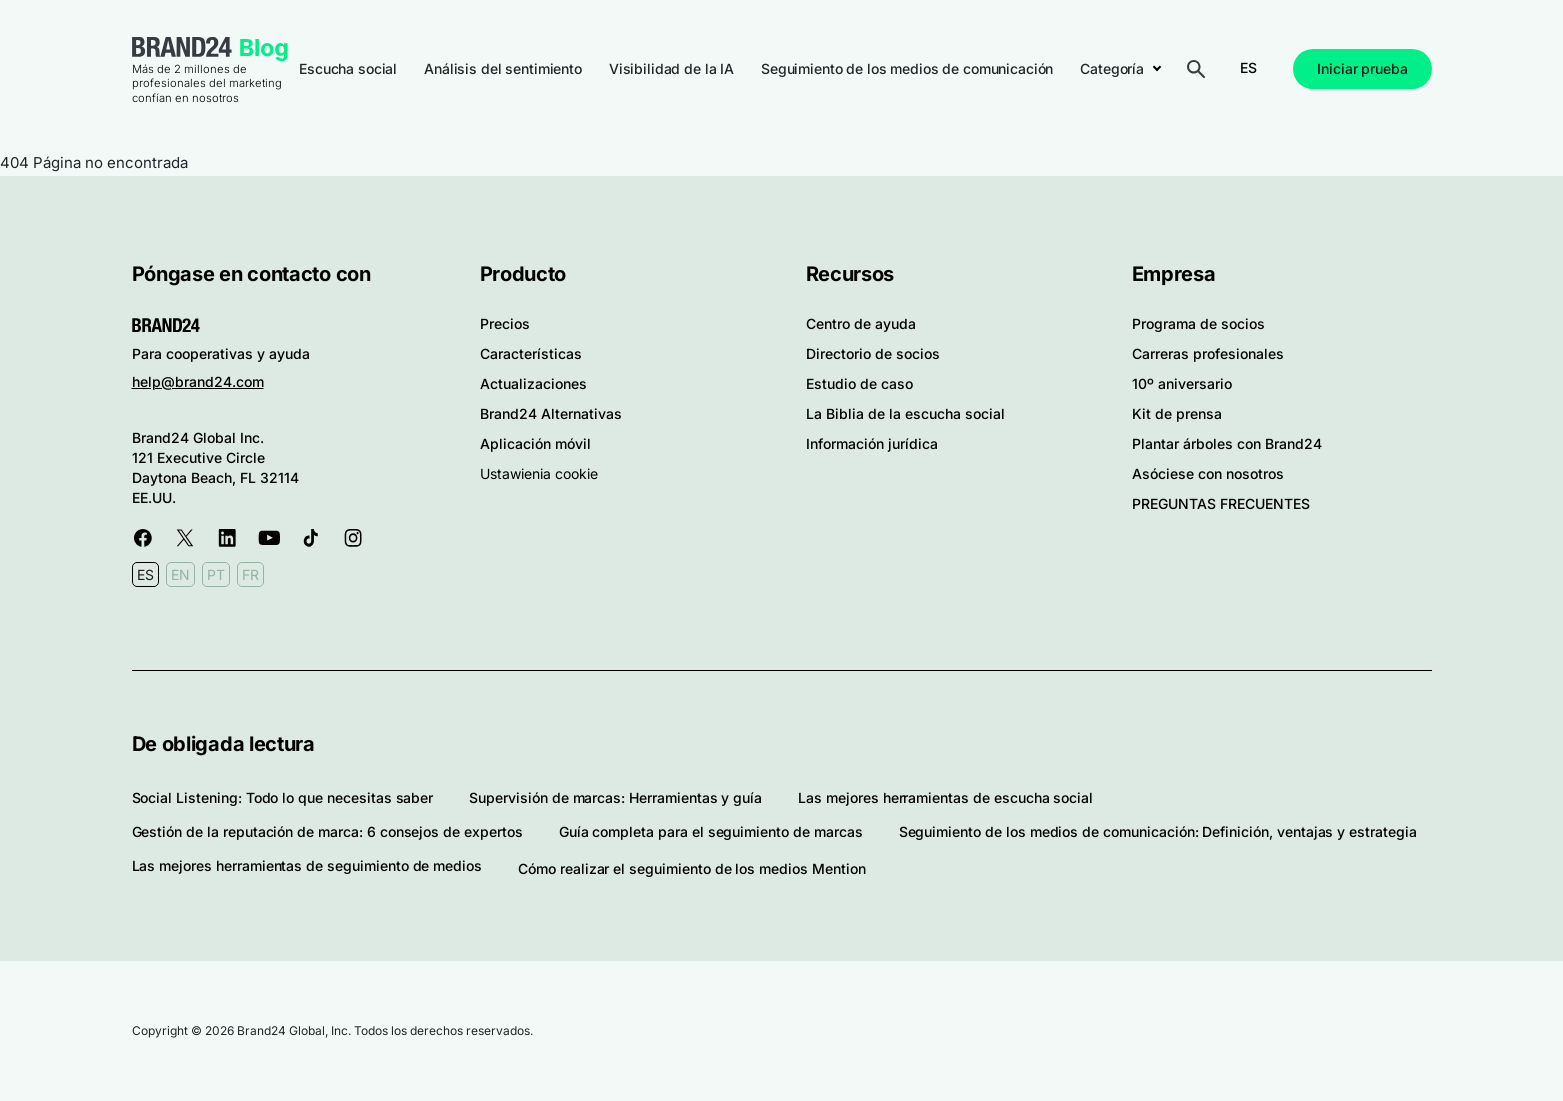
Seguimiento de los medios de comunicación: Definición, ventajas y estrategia (1158, 831)
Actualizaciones (533, 383)
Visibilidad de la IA (671, 68)
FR (250, 574)
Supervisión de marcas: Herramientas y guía (615, 797)
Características (531, 353)
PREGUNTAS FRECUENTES (1221, 503)
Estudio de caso (859, 383)
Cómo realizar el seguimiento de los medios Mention (692, 868)
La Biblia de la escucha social (905, 413)
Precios (505, 323)
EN (180, 574)
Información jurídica (872, 443)
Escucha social (348, 68)
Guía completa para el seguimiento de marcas (711, 831)
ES (1248, 67)
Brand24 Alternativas (551, 413)
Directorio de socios (873, 353)
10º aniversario (1182, 383)
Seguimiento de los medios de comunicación (907, 68)
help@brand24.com (198, 381)
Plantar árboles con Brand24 (1227, 443)
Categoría (1112, 68)
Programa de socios (1198, 323)
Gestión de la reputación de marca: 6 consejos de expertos (327, 831)
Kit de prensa (1177, 413)
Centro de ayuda (861, 323)
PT (216, 574)
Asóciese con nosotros (1208, 473)
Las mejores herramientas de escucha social (945, 797)
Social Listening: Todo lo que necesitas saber (283, 797)
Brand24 (182, 47)
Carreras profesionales (1208, 353)
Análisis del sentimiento (503, 68)
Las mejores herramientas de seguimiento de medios (307, 865)
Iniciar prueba (1362, 68)
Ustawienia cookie (539, 473)
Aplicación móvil (535, 443)
